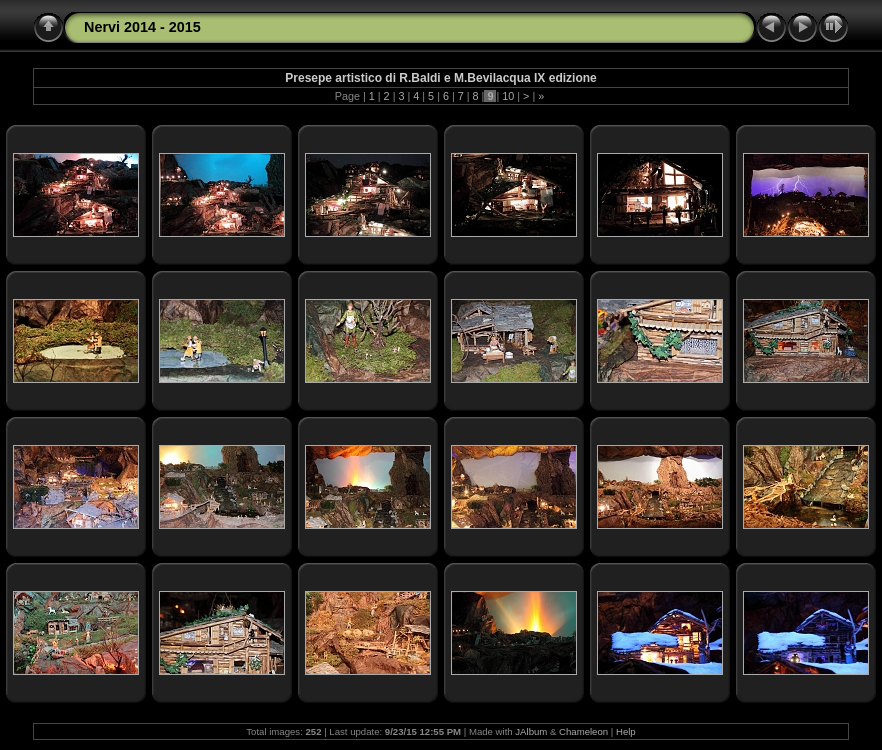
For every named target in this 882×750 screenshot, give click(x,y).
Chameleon (583, 731)
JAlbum (531, 731)
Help (626, 731)
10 (508, 96)
